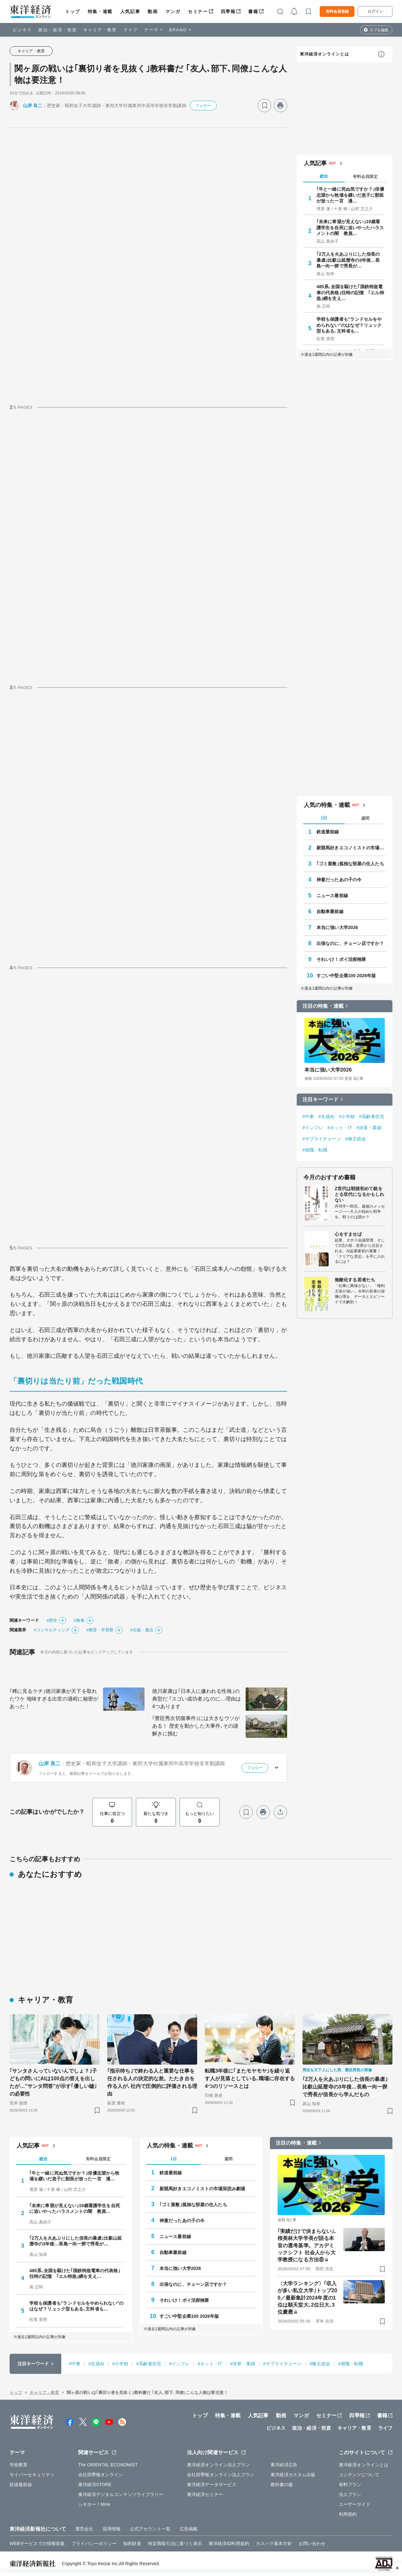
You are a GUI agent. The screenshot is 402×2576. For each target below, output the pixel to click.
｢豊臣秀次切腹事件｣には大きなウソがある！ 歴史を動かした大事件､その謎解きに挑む (196, 1726)
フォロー (203, 105)
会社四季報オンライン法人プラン (221, 2474)
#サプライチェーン (321, 1138)
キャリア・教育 (100, 29)
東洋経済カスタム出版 (293, 2474)
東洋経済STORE (95, 2484)
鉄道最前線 (327, 831)
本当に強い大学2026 (337, 927)
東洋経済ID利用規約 (229, 2543)
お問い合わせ (312, 2543)
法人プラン (350, 2494)
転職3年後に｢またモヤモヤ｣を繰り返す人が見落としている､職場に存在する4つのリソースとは (250, 2078)
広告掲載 (188, 2528)
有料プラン (350, 2484)
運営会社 (84, 2528)
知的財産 (132, 2543)
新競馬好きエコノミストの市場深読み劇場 (351, 847)
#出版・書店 (141, 1630)
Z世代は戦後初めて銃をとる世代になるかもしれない (359, 1194)
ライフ (130, 29)
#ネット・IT (339, 1127)
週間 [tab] (365, 818)
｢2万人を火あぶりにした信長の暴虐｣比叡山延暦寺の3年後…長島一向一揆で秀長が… (348, 260)
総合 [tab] (324, 176)
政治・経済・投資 (57, 29)
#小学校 (347, 1116)
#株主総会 (356, 1138)
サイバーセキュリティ (32, 2474)
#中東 (308, 1116)
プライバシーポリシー (93, 2543)
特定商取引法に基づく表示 (175, 2543)
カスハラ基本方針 (274, 2543)
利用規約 (348, 2514)
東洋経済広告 (284, 2464)
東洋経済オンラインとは (324, 54)
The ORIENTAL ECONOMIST (108, 2464)
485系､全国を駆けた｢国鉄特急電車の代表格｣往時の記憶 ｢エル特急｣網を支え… (350, 292)
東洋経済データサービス (211, 2484)
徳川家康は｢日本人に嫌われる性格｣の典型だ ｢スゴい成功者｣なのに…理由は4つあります (196, 1698)
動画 (153, 11)
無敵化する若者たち (355, 1279)
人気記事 (130, 11)
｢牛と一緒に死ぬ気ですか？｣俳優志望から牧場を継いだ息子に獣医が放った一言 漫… (350, 195)
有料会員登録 (337, 11)
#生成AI (326, 1116)
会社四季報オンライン (100, 2474)
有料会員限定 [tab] (365, 176)
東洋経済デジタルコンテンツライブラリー (121, 2494)
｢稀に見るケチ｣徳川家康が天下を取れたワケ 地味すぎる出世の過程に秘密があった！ (54, 1698)
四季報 (228, 11)
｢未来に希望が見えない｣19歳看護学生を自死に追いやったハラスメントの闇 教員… (350, 227)
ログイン (375, 11)
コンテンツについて (359, 2474)
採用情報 (112, 2528)
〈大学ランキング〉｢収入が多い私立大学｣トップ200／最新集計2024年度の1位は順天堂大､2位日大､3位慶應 (307, 2298)
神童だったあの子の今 (338, 879)
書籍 (253, 11)
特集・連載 (100, 11)
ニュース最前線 (332, 895)
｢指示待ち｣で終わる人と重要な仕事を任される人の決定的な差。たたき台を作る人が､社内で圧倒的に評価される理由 (152, 2082)
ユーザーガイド (354, 2504)
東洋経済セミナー (205, 2494)
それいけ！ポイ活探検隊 (341, 959)
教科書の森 (282, 2484)
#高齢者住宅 (371, 1116)
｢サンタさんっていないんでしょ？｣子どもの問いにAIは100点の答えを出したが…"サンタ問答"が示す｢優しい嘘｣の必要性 (53, 2082)
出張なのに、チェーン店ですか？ (350, 943)
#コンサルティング (52, 1630)
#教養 (79, 1620)
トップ (72, 11)
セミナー (198, 11)
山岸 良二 (32, 105)
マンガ (172, 11)
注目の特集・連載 (323, 1006)
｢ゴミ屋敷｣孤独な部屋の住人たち (350, 863)
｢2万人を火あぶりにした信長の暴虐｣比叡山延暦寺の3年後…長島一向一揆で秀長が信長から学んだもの (345, 2086)
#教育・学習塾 (100, 1630)
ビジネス (22, 29)
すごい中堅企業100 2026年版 (346, 975)
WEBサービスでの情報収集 (37, 2543)
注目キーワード (320, 1099)
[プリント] (280, 105)
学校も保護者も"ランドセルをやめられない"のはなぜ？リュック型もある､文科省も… (349, 325)
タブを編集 (379, 30)
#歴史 (52, 1620)
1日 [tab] (324, 818)
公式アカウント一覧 (150, 2528)
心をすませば (348, 1234)
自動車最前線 (330, 911)
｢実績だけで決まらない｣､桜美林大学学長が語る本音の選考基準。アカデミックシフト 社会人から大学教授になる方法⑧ (307, 2245)
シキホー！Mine (94, 2504)
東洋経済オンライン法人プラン (218, 2464)
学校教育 (18, 2464)
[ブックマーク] (264, 105)
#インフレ (312, 1127)
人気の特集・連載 (327, 805)
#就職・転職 (314, 1150)
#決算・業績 (368, 1127)
